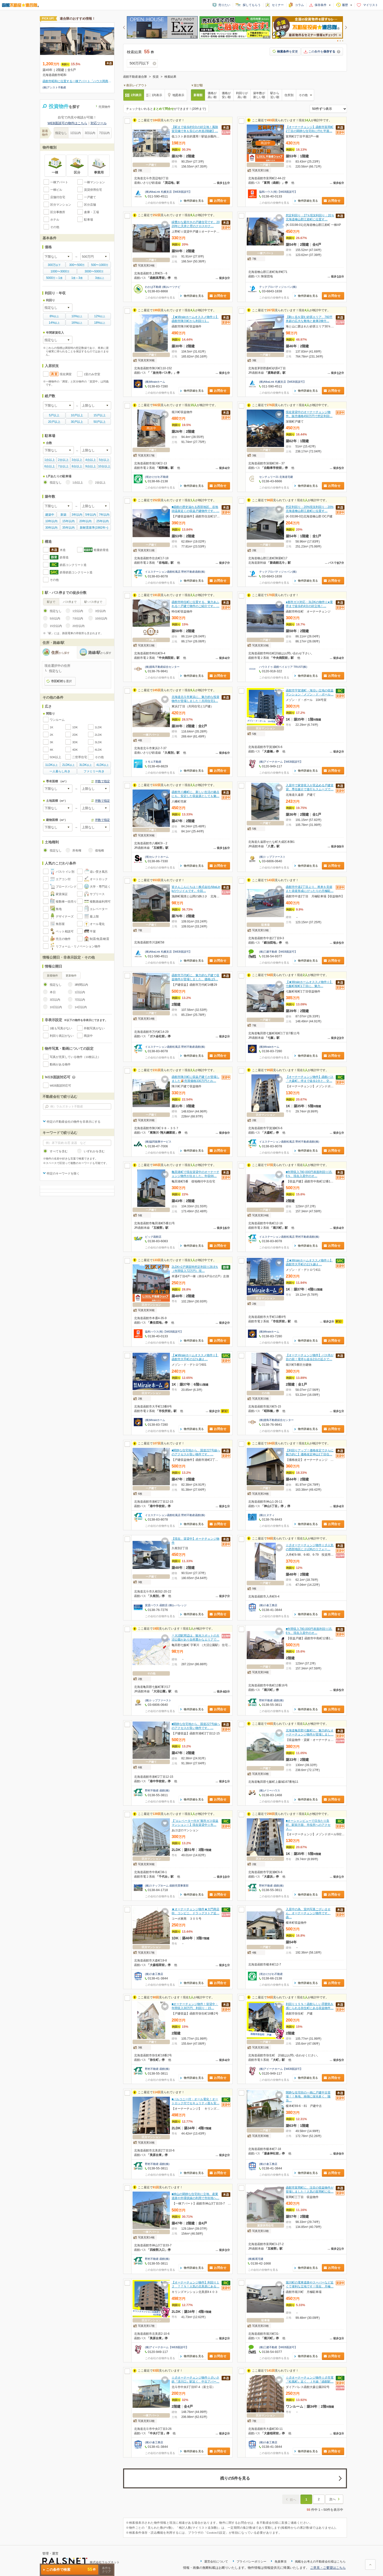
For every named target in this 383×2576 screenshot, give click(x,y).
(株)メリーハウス (269, 1790)
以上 (54, 316)
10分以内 (101, 618)
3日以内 (90, 133)
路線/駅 (99, 652)
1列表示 (157, 95)
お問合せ (220, 200)
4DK (75, 749)
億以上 (99, 278)
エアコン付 (63, 879)
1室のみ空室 (92, 374)
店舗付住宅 (57, 197)
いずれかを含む (94, 1151)
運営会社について (216, 2561)
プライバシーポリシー (251, 2561)
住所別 (289, 95)
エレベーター (99, 909)
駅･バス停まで (93, 601)
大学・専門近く (100, 886)
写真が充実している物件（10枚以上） (75, 1056)
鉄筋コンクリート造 (73, 564)
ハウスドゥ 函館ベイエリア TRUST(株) (283, 666)
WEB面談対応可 (60, 1085)
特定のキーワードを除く (63, 1173)
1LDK (98, 727)
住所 (60, 652)
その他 (54, 227)
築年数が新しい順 (259, 95)
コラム (299, 5)
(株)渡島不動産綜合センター (162, 666)
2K (51, 734)
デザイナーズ (65, 916)
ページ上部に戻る (370, 2564)
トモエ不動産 (153, 761)
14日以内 (81, 1007)
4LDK (98, 749)
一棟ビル (56, 189)
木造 (63, 550)
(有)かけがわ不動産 (157, 476)
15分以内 (56, 625)
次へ (332, 2499)
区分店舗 (90, 204)
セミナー (278, 5)
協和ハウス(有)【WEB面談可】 (278, 191)
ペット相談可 (65, 931)
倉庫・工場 (91, 212)
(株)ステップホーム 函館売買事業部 (167, 1885)
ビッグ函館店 (153, 1236)
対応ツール (99, 123)
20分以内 (78, 625)
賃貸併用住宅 (93, 189)
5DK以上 (55, 757)
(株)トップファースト (272, 856)
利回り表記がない (62, 1035)
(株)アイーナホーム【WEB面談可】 (281, 761)
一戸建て (90, 197)
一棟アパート (59, 182)
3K (51, 742)
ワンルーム (57, 719)
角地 (59, 909)
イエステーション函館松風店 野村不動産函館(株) (175, 571)
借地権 (99, 850)
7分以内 (77, 618)
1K (51, 727)
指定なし (61, 133)
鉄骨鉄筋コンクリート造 (76, 572)
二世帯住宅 (79, 757)
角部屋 (60, 923)
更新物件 (71, 975)
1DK (75, 727)
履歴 (345, 5)
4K (51, 749)
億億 (77, 278)
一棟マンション (94, 182)
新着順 (197, 95)
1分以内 (77, 611)
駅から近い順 (274, 95)
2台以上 (100, 482)
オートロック (99, 879)
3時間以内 (81, 984)
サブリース (97, 894)
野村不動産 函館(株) (271, 1700)
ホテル (54, 219)
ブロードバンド (66, 886)
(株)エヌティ (267, 1515)
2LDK (98, 734)
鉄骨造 (64, 557)
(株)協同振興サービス (158, 1141)
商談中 (88, 1035)
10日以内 (56, 1007)
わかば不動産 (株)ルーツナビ (162, 286)
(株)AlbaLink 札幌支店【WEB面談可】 (168, 191)
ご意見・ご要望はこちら (328, 2568)
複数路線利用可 (100, 901)
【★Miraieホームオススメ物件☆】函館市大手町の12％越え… (195, 1357)
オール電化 (97, 923)
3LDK (98, 742)
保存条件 (321, 5)
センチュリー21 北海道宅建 (276, 476)
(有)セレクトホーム (157, 856)
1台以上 (77, 482)
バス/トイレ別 (65, 871)
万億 (54, 278)
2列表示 (136, 95)
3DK (75, 742)
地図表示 (178, 95)
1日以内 (75, 133)
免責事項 (281, 2561)
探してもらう (252, 5)
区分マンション (60, 204)
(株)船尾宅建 (255, 2258)
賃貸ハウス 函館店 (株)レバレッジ (166, 1605)
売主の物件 (63, 938)
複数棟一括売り (66, 901)
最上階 (94, 916)
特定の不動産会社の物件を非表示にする (73, 1121)
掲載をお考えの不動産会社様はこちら (320, 2561)
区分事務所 (57, 212)
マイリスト (370, 5)
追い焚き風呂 (99, 871)
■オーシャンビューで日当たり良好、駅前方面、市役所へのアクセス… (308, 1825)
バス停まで (70, 601)
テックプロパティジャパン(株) (277, 286)
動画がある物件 (60, 1064)
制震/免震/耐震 (99, 938)
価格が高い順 (212, 95)
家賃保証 (62, 894)
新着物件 (52, 975)
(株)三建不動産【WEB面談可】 (278, 951)
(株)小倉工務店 (268, 1605)
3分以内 (100, 611)
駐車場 (88, 219)
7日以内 (104, 133)
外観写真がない (94, 1028)
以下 (54, 265)
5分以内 (55, 618)
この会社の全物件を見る (160, 202)
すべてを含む (59, 1151)
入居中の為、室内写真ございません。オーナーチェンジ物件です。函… (308, 1913)
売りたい (224, 5)
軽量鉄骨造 (101, 550)
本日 (53, 992)
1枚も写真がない (61, 1028)
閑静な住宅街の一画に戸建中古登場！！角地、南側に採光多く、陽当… (308, 2096)
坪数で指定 (102, 781)
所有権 (76, 850)
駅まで (51, 601)
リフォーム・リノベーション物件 (78, 946)
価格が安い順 (226, 95)
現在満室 (66, 374)
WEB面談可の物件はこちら (67, 123)
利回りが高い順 (242, 95)
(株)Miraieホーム (155, 381)
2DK (75, 734)
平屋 (93, 931)
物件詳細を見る (194, 200)
